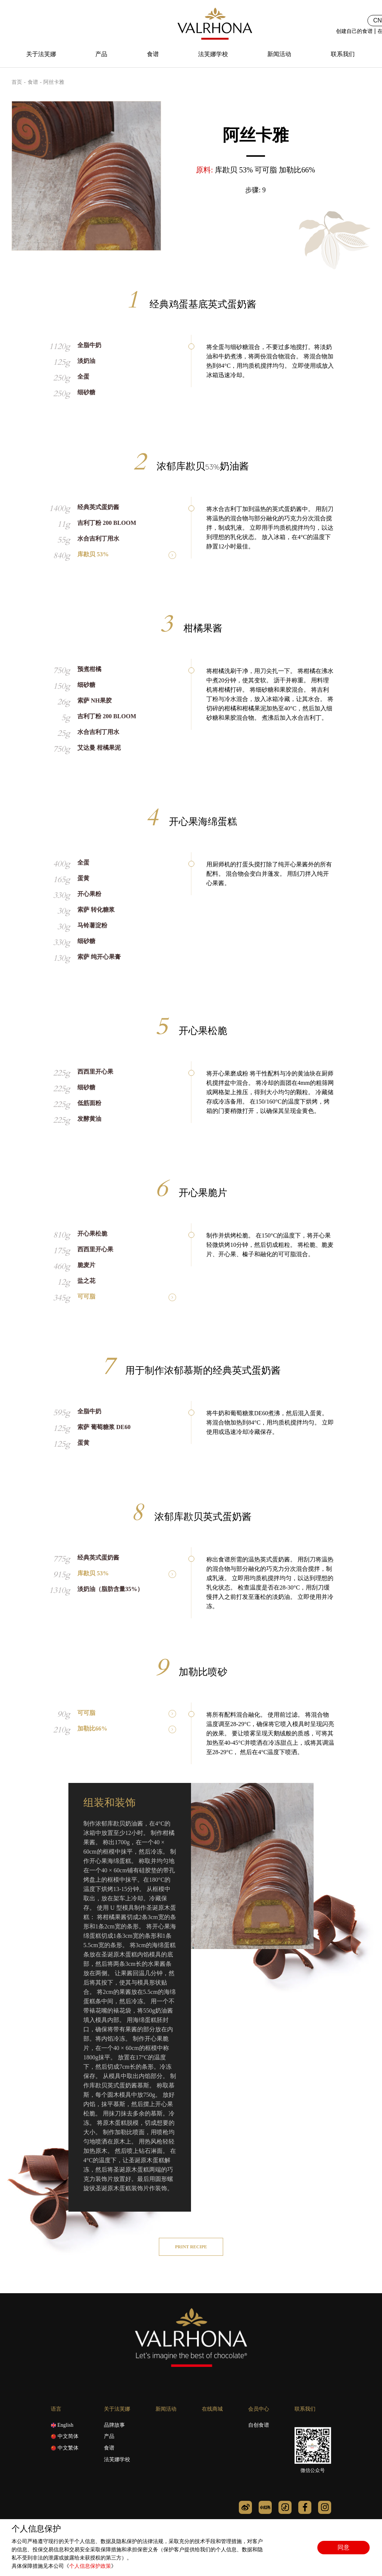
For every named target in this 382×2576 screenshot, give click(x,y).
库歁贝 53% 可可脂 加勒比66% (265, 170)
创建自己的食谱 (354, 31)
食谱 (153, 54)
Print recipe (191, 2246)
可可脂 (86, 1297)
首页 (17, 82)
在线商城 (212, 2409)
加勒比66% (92, 1729)
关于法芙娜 (41, 54)
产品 (101, 54)
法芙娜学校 (213, 54)
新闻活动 (279, 54)
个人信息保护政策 (90, 2566)
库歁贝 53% (93, 554)
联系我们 (343, 54)
